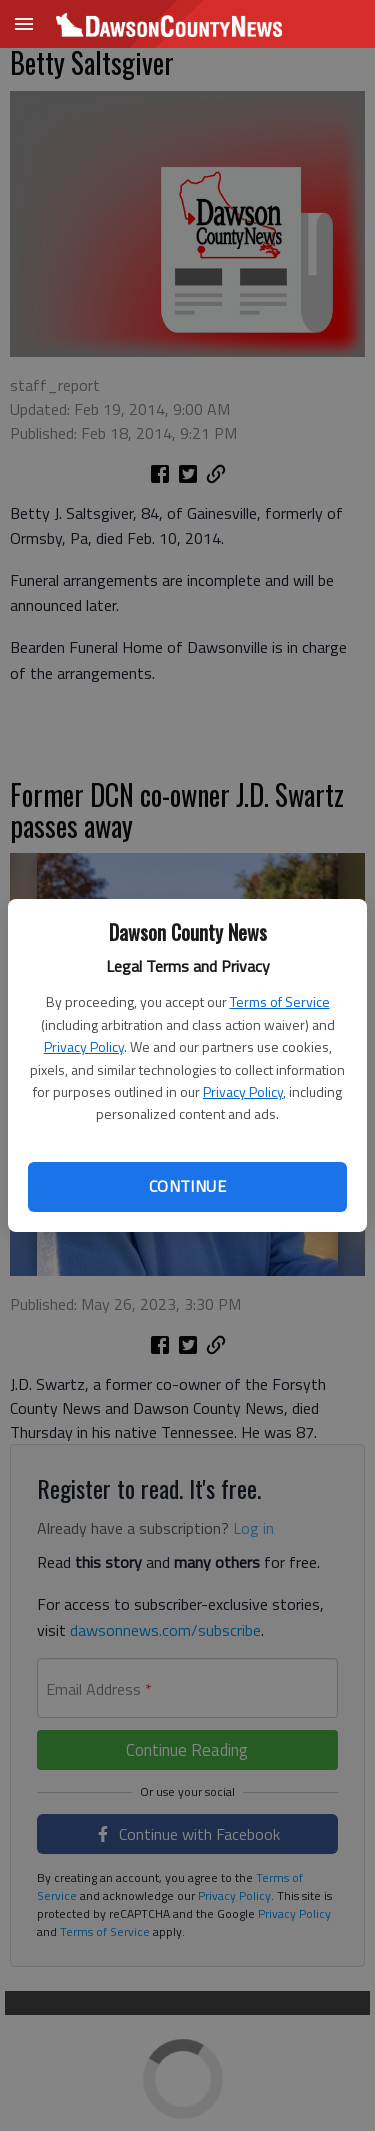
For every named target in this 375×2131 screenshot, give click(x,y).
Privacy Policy (84, 1046)
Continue (187, 1186)
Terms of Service (280, 1001)
